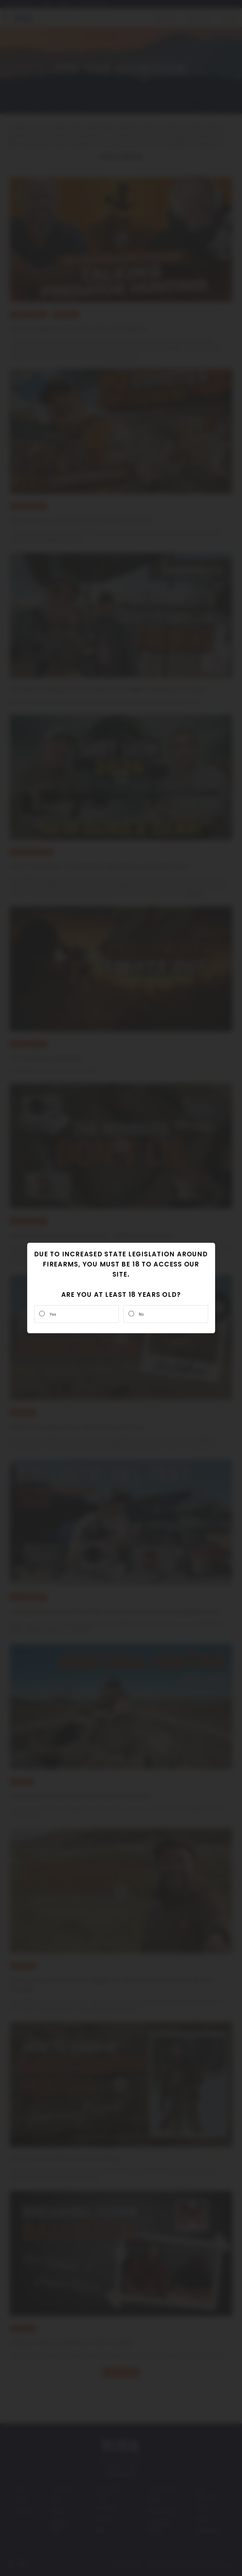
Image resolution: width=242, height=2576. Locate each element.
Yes (52, 1314)
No (141, 1314)
